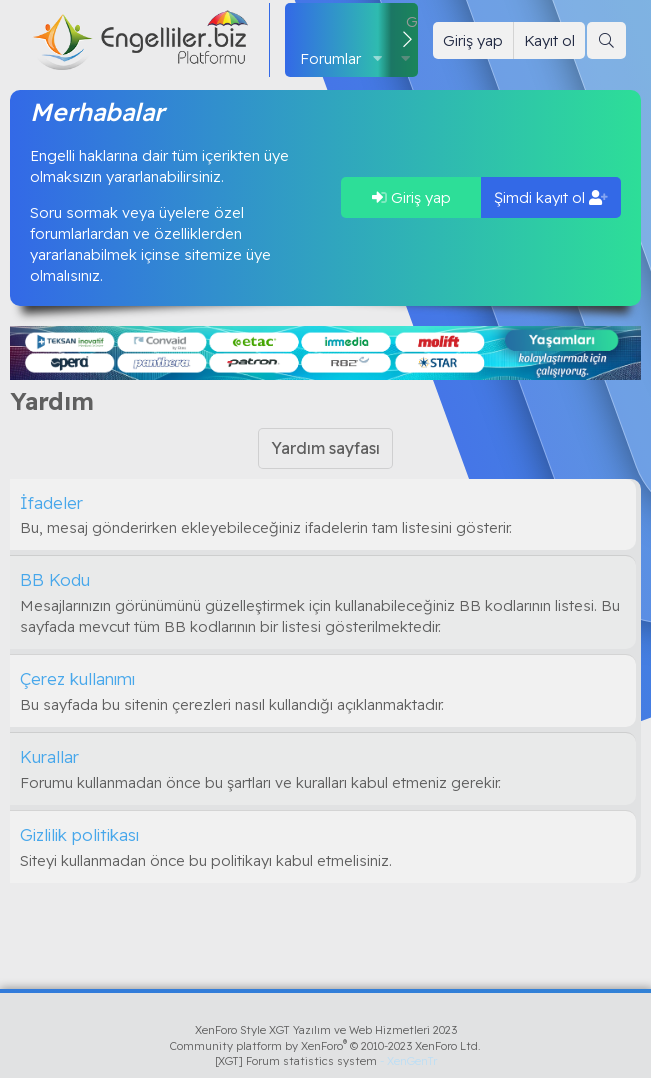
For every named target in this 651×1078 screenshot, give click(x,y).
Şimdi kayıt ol (551, 197)
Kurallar (49, 756)
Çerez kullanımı (77, 678)
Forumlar (330, 58)
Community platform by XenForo (325, 1046)
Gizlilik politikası (79, 834)
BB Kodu (55, 579)
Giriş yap (411, 197)
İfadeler (51, 502)
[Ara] (606, 40)
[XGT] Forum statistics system (326, 1061)
